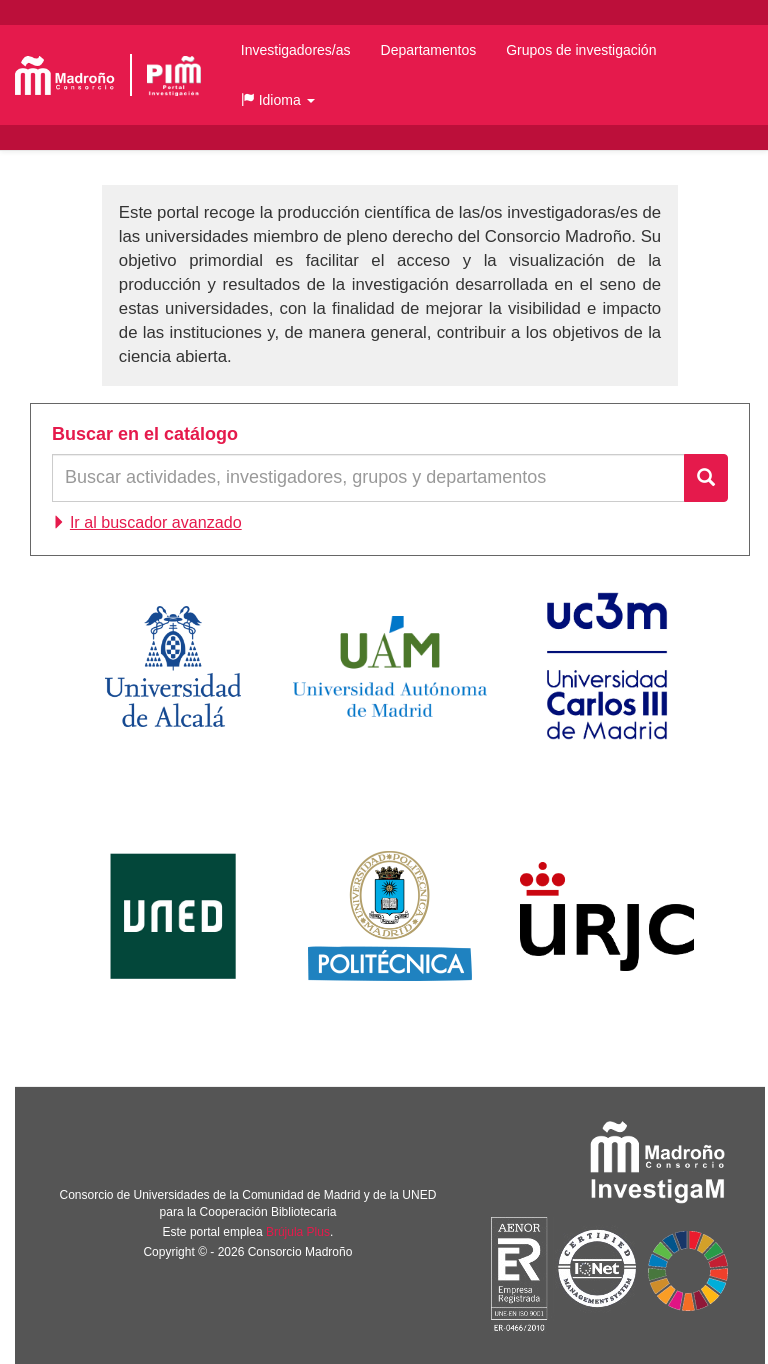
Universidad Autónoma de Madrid (390, 666)
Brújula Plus (298, 1232)
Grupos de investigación (581, 50)
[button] (278, 100)
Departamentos (429, 50)
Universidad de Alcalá (173, 666)
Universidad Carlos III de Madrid (607, 666)
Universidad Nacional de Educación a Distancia (173, 916)
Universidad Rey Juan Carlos (607, 916)
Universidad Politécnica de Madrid (390, 916)
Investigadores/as (296, 50)
